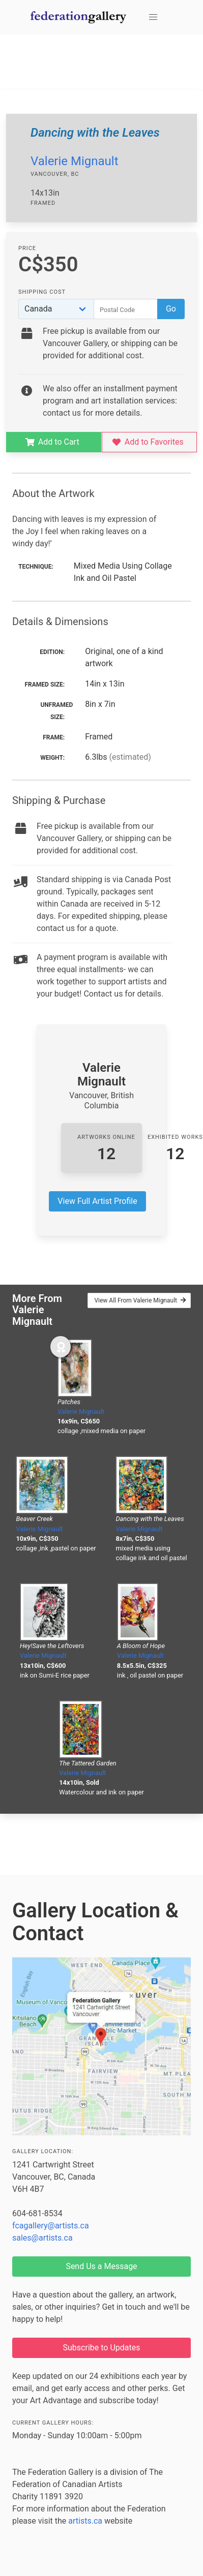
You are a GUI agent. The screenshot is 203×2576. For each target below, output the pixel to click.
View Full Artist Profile (97, 1201)
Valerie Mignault (75, 161)
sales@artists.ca (42, 2238)
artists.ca (85, 2521)
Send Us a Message (101, 2266)
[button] (153, 17)
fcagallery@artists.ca (50, 2225)
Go (171, 309)
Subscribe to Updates (101, 2347)
